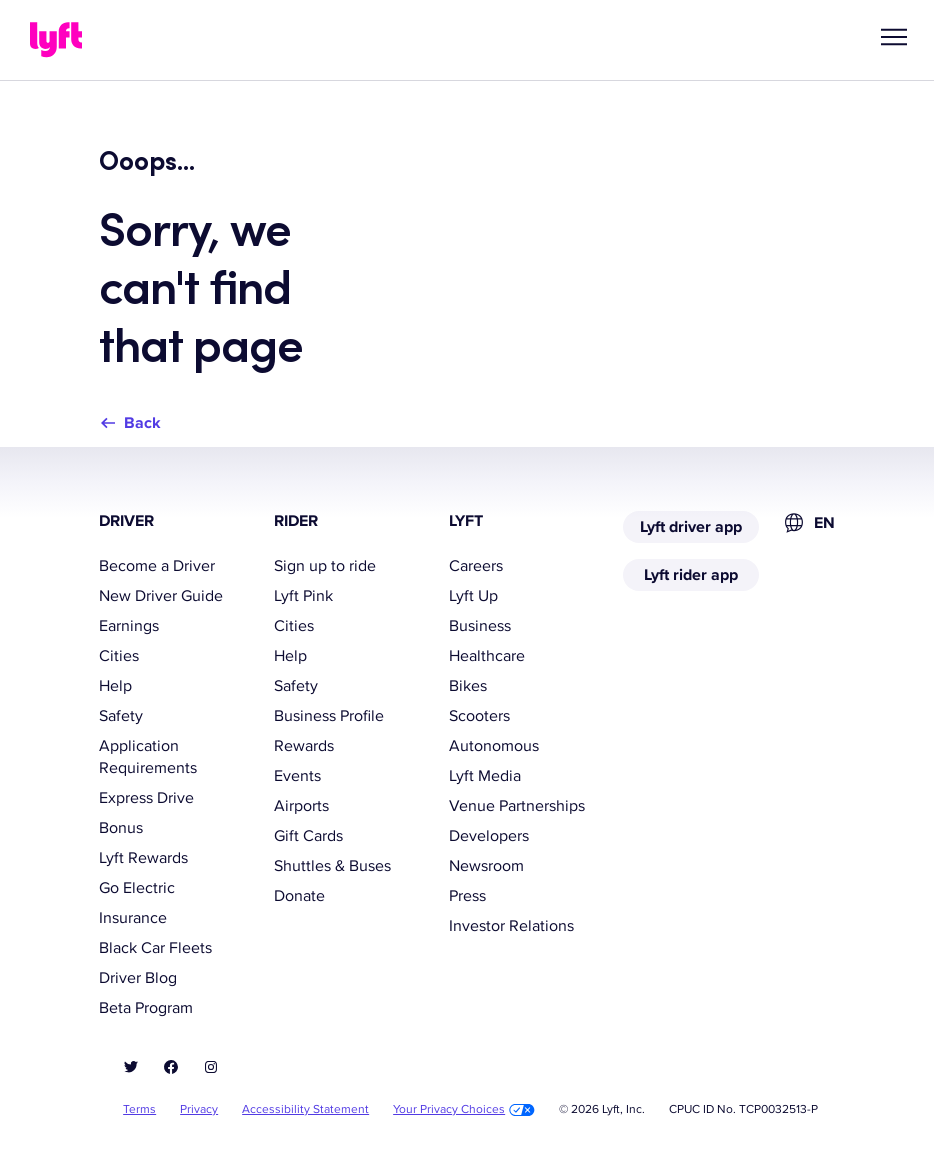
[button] (894, 37)
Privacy (199, 1109)
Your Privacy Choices (464, 1109)
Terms (139, 1109)
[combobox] (808, 523)
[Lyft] (56, 40)
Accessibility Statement (305, 1109)
